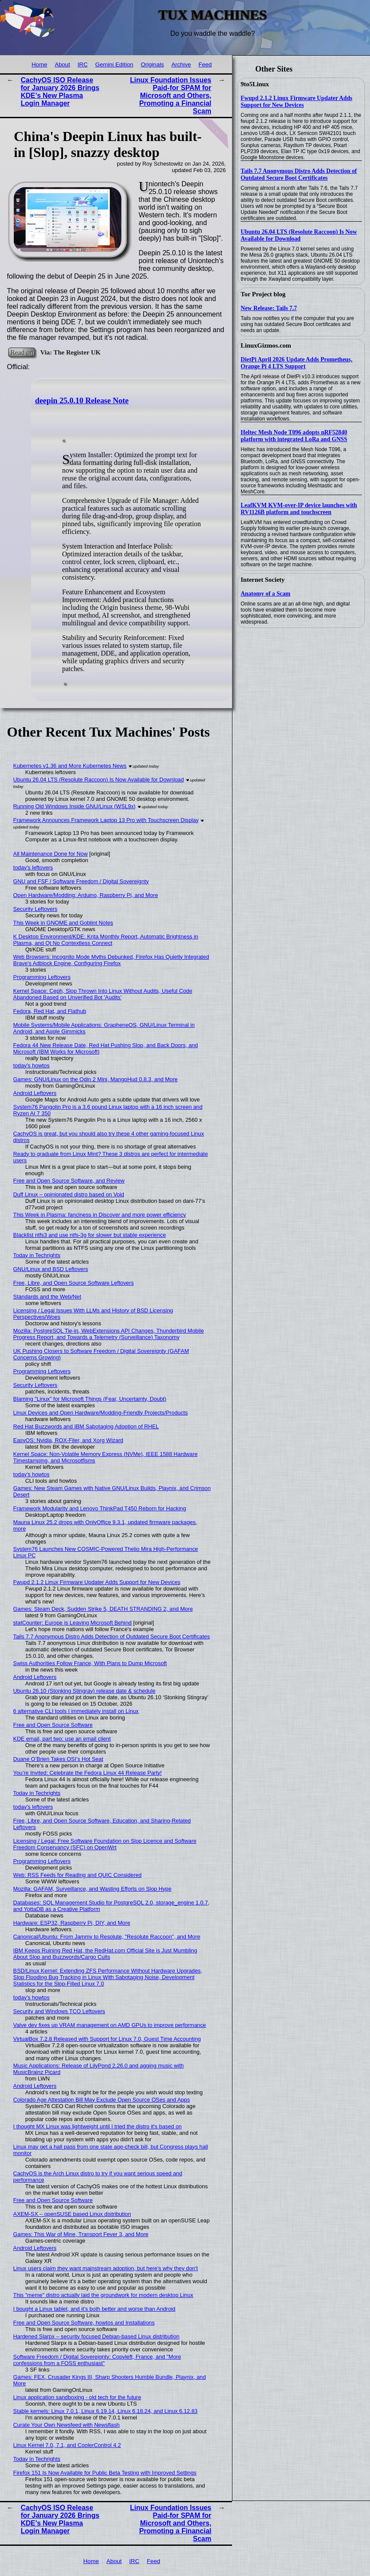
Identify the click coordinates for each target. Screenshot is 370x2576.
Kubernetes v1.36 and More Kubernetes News (70, 765)
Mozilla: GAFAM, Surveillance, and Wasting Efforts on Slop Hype (92, 1889)
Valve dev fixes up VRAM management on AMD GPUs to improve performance (109, 2025)
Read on (21, 352)
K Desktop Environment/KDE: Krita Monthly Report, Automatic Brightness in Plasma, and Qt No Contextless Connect (105, 939)
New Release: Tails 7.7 (269, 308)
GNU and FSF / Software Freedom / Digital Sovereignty (81, 881)
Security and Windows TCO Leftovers (59, 2011)
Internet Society (263, 579)
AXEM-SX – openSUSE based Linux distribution (72, 2214)
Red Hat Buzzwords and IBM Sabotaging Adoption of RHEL (86, 1426)
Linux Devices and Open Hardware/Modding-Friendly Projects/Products (100, 1412)
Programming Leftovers (42, 977)
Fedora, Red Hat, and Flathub (49, 1011)
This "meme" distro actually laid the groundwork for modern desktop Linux (103, 2295)
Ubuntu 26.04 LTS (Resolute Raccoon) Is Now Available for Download (299, 235)
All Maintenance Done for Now (50, 853)
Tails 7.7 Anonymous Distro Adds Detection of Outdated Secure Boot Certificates (299, 174)
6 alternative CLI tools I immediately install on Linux (76, 1711)
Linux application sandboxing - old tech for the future (77, 2397)
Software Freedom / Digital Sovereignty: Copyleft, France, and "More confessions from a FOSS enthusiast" (97, 2359)
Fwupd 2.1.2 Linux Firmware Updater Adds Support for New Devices (296, 101)
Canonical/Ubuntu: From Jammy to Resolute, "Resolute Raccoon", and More (107, 1936)
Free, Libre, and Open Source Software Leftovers (73, 1283)
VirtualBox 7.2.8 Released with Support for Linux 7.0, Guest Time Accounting (107, 2039)
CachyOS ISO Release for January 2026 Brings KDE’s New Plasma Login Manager (60, 91)
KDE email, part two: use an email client (62, 1738)
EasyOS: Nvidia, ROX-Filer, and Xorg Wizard (68, 1440)
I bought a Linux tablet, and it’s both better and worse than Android (94, 2309)
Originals (152, 64)
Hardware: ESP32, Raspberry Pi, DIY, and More (71, 1923)
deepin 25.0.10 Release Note (82, 400)
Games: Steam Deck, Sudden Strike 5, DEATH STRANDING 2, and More (103, 1609)
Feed (205, 64)
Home (39, 64)
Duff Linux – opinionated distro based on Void (68, 1194)
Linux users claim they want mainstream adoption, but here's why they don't (105, 2268)
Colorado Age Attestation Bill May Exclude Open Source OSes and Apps (101, 2099)
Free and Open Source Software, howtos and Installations (84, 2322)
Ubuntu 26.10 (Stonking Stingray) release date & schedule (84, 1691)
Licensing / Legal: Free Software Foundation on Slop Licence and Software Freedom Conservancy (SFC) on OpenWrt (105, 1844)
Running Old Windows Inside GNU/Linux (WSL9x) (74, 806)
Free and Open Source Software (53, 1725)
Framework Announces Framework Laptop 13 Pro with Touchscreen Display (106, 820)
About (62, 64)
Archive (181, 64)
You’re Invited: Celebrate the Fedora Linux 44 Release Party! (87, 1773)
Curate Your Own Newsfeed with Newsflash (66, 2425)
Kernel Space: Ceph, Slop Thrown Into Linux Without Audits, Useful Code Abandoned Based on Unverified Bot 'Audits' (102, 994)
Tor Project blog (263, 294)
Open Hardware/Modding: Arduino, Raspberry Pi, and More (85, 895)
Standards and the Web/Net (47, 1296)
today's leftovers (33, 867)
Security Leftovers (35, 909)
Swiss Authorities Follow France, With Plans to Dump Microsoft (90, 1663)
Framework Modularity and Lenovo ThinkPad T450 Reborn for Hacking (99, 1508)
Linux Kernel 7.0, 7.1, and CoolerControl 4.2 (67, 2445)
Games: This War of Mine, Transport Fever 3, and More (81, 2234)
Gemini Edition (114, 64)
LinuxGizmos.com (266, 345)
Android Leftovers (34, 1093)
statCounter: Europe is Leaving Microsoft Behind (72, 1622)
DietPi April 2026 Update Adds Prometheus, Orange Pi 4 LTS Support (296, 363)
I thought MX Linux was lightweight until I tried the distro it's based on (97, 2126)
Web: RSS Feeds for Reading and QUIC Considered (77, 1875)
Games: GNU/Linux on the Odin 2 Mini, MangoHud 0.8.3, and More (95, 1079)
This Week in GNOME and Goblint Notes (63, 922)
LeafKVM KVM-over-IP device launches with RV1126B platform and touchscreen (299, 508)
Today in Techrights (36, 1255)
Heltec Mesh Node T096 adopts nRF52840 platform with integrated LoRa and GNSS (294, 435)
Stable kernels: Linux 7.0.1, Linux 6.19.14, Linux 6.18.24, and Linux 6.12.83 (105, 2411)
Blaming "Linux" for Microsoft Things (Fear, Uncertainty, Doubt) (89, 1399)
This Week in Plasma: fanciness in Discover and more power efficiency (99, 1214)
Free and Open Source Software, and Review (69, 1180)
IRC (83, 64)
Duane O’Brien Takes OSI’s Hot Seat (58, 1759)
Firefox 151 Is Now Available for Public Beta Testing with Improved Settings (105, 2472)
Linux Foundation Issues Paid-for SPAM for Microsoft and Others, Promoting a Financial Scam (170, 95)
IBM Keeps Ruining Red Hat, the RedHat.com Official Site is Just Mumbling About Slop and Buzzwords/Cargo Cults (105, 1953)
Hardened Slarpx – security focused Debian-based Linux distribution (96, 2336)
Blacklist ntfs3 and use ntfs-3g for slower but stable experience (89, 1235)
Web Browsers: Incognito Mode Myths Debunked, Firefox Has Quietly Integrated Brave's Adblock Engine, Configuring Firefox (111, 960)
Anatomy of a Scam (265, 593)
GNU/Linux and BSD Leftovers (50, 1269)
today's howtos (31, 1065)
